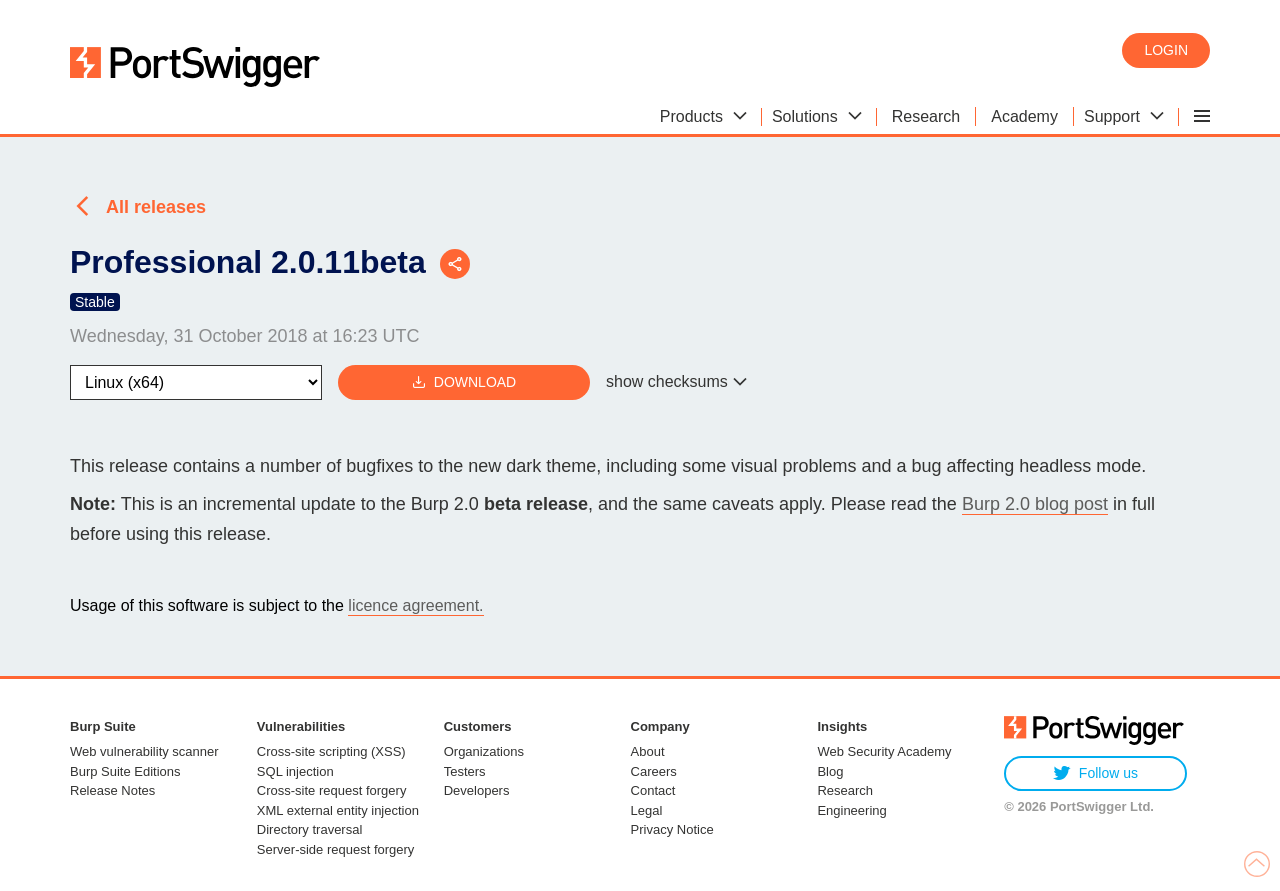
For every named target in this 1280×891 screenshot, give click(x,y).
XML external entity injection (338, 810)
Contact (653, 790)
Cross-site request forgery (332, 790)
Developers (477, 790)
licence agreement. (415, 605)
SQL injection (295, 771)
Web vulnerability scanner (144, 751)
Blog (830, 771)
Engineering (851, 810)
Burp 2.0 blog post (1035, 504)
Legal (647, 810)
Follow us (1095, 773)
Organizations (484, 751)
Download (464, 382)
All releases (156, 207)
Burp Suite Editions (125, 771)
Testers (465, 771)
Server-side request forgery (336, 849)
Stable (95, 302)
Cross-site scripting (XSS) (331, 751)
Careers (654, 771)
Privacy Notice (672, 829)
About (648, 751)
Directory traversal (309, 829)
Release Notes (112, 790)
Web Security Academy (884, 751)
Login (1166, 50)
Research (845, 790)
